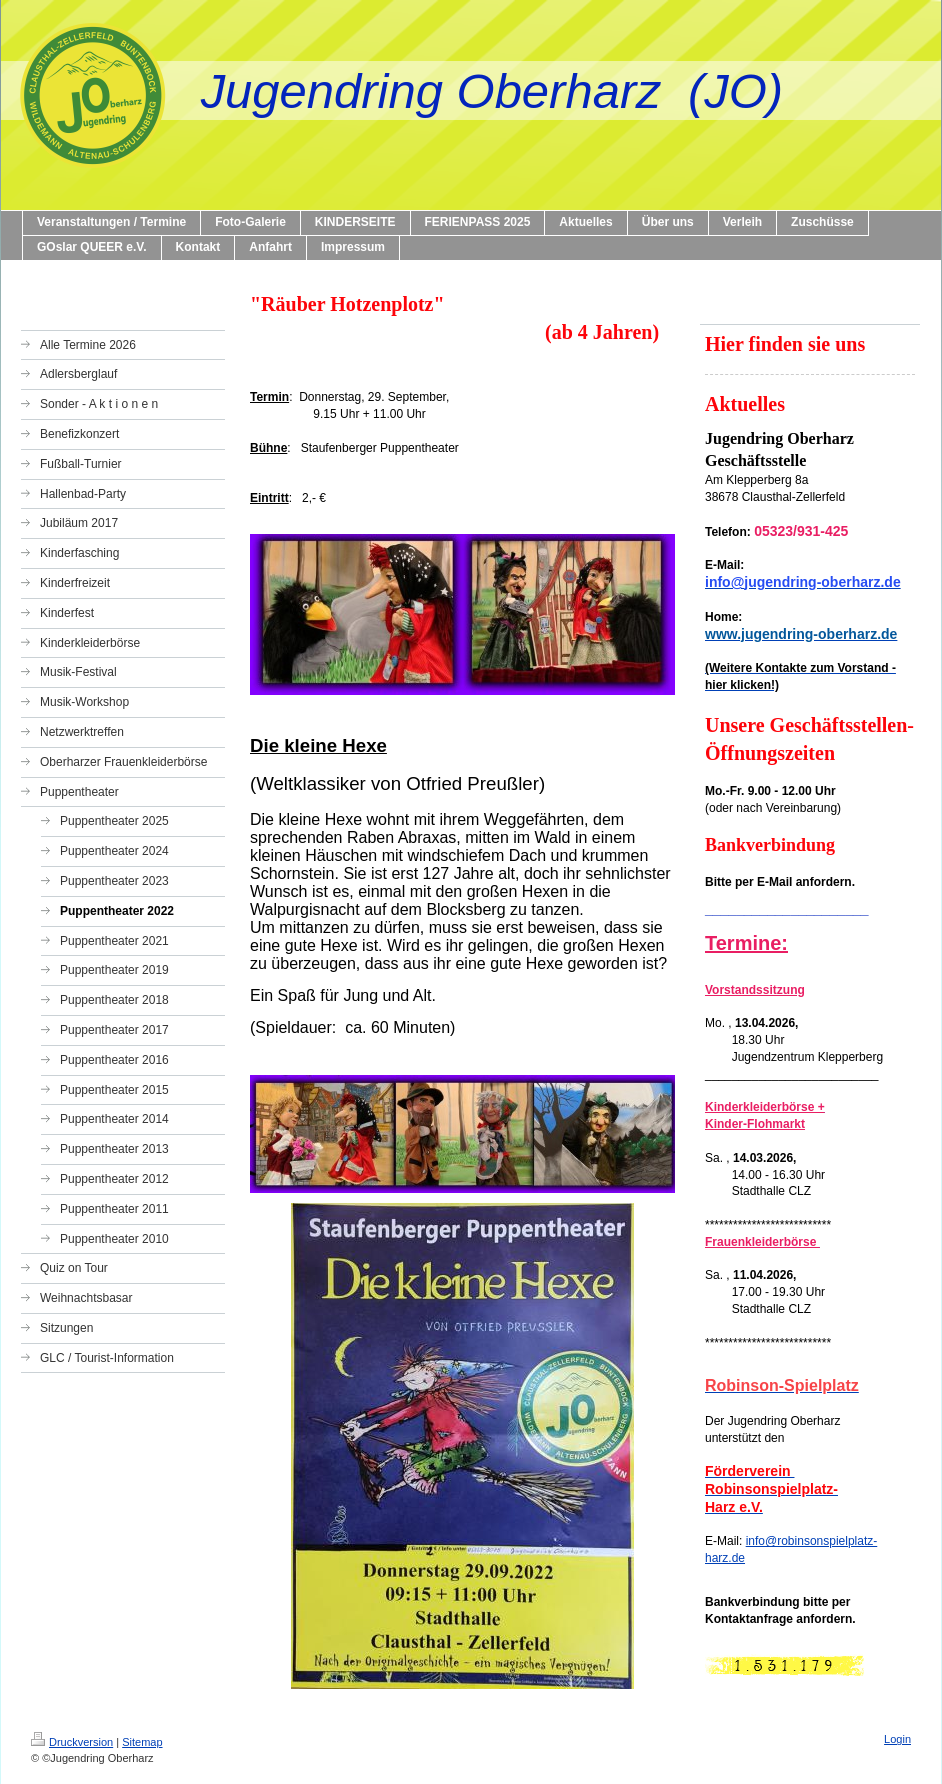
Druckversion (72, 1742)
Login (897, 1739)
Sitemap (142, 1742)
